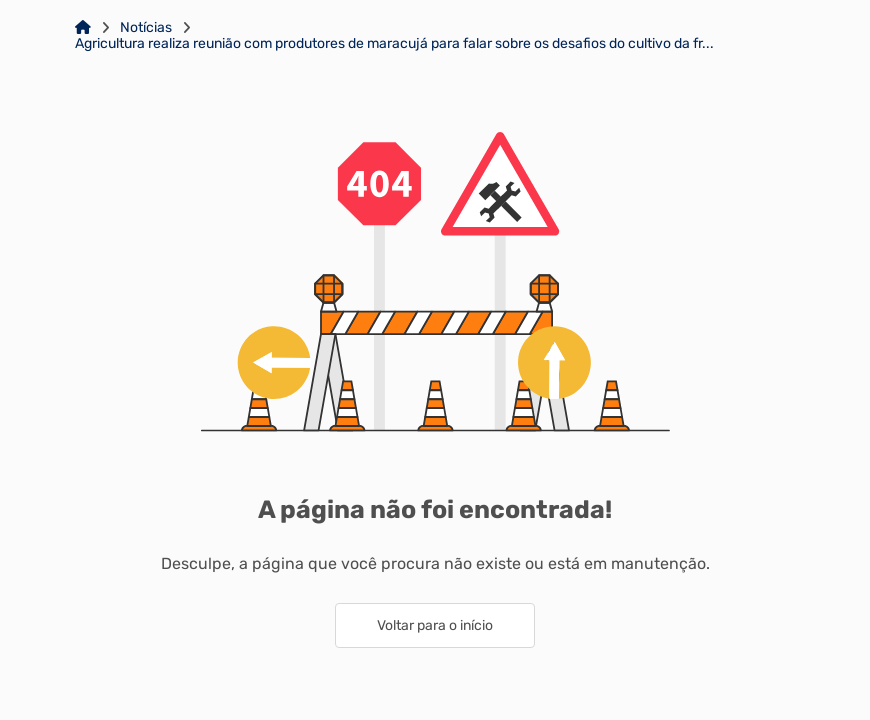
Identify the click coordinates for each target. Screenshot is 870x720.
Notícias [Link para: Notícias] (146, 28)
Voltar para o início (435, 625)
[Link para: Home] (83, 28)
